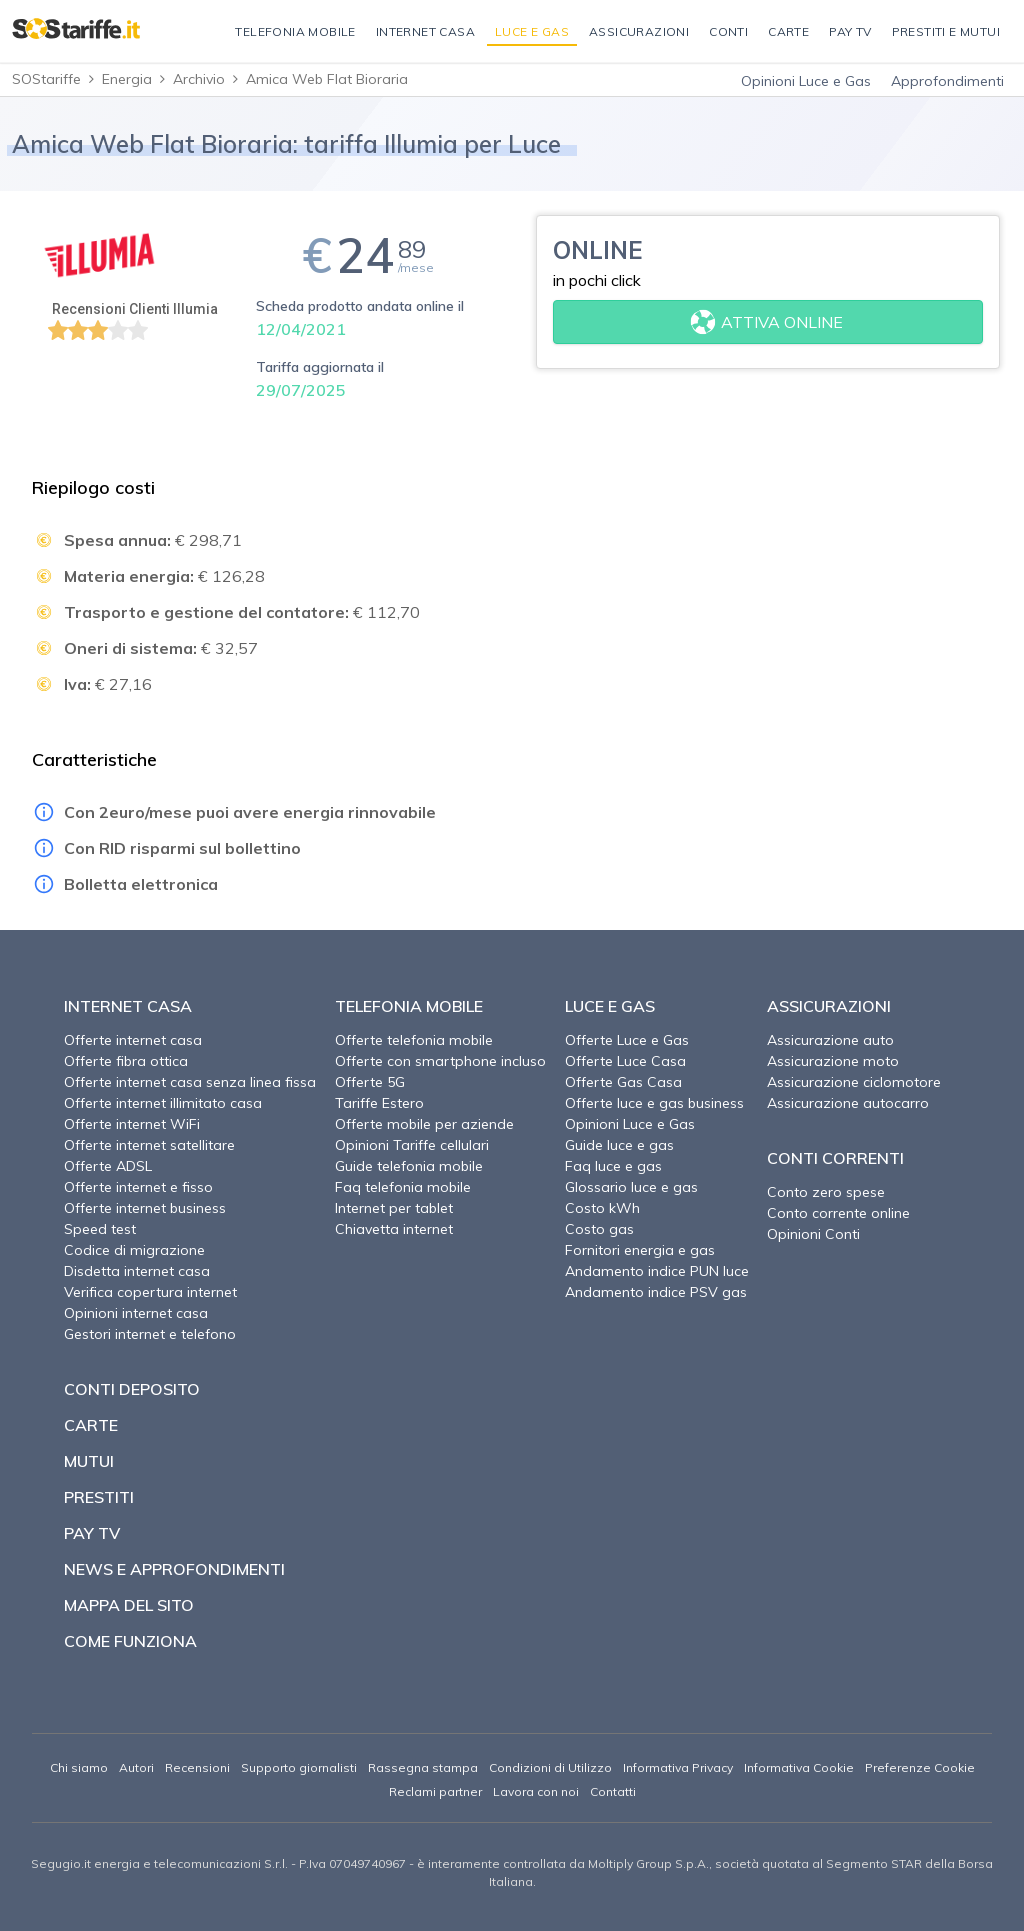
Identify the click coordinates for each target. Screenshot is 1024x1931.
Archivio (199, 79)
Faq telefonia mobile (403, 1187)
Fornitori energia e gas (640, 1250)
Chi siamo (79, 1767)
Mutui (89, 1461)
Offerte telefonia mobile (414, 1040)
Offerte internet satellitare (149, 1145)
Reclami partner (435, 1791)
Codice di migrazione (134, 1250)
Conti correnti (835, 1158)
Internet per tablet (394, 1208)
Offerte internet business (145, 1208)
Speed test (100, 1229)
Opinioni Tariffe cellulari (412, 1145)
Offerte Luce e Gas (627, 1040)
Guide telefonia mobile (409, 1166)
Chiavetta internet (394, 1229)
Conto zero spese (826, 1192)
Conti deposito (132, 1389)
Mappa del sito (129, 1605)
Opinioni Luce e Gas (806, 81)
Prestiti (99, 1497)
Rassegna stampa (423, 1767)
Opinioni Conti (813, 1234)
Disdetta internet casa (137, 1271)
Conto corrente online (838, 1213)
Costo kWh (602, 1208)
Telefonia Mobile (409, 1006)
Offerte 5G (370, 1082)
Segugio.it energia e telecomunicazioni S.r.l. (159, 1863)
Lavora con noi (536, 1791)
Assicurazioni (829, 1006)
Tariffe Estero (379, 1103)
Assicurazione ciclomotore (854, 1082)
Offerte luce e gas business (654, 1103)
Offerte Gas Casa (623, 1082)
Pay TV (92, 1533)
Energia (127, 79)
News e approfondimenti (174, 1569)
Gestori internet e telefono (150, 1334)
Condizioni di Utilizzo (550, 1767)
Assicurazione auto (830, 1040)
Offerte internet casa (133, 1040)
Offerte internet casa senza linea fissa (190, 1082)
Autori (136, 1767)
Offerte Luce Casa (625, 1061)
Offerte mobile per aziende (424, 1124)
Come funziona (130, 1641)
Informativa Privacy (678, 1767)
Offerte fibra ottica (126, 1061)
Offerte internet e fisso (138, 1187)
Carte (91, 1425)
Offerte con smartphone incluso (440, 1061)
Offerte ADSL (108, 1166)
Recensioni (197, 1767)
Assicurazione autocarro (848, 1103)
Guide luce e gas (619, 1145)
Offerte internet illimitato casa (163, 1103)
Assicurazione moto (833, 1061)
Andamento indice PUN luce (657, 1271)
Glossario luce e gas (631, 1187)
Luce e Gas (610, 1006)
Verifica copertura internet (150, 1292)
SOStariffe (46, 79)
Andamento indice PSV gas (656, 1292)
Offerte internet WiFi (132, 1124)
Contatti (613, 1791)
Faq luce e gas (613, 1166)
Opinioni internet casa (136, 1313)
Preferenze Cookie (920, 1767)
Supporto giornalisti (299, 1767)
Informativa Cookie (799, 1767)
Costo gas (599, 1229)
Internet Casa (128, 1006)
